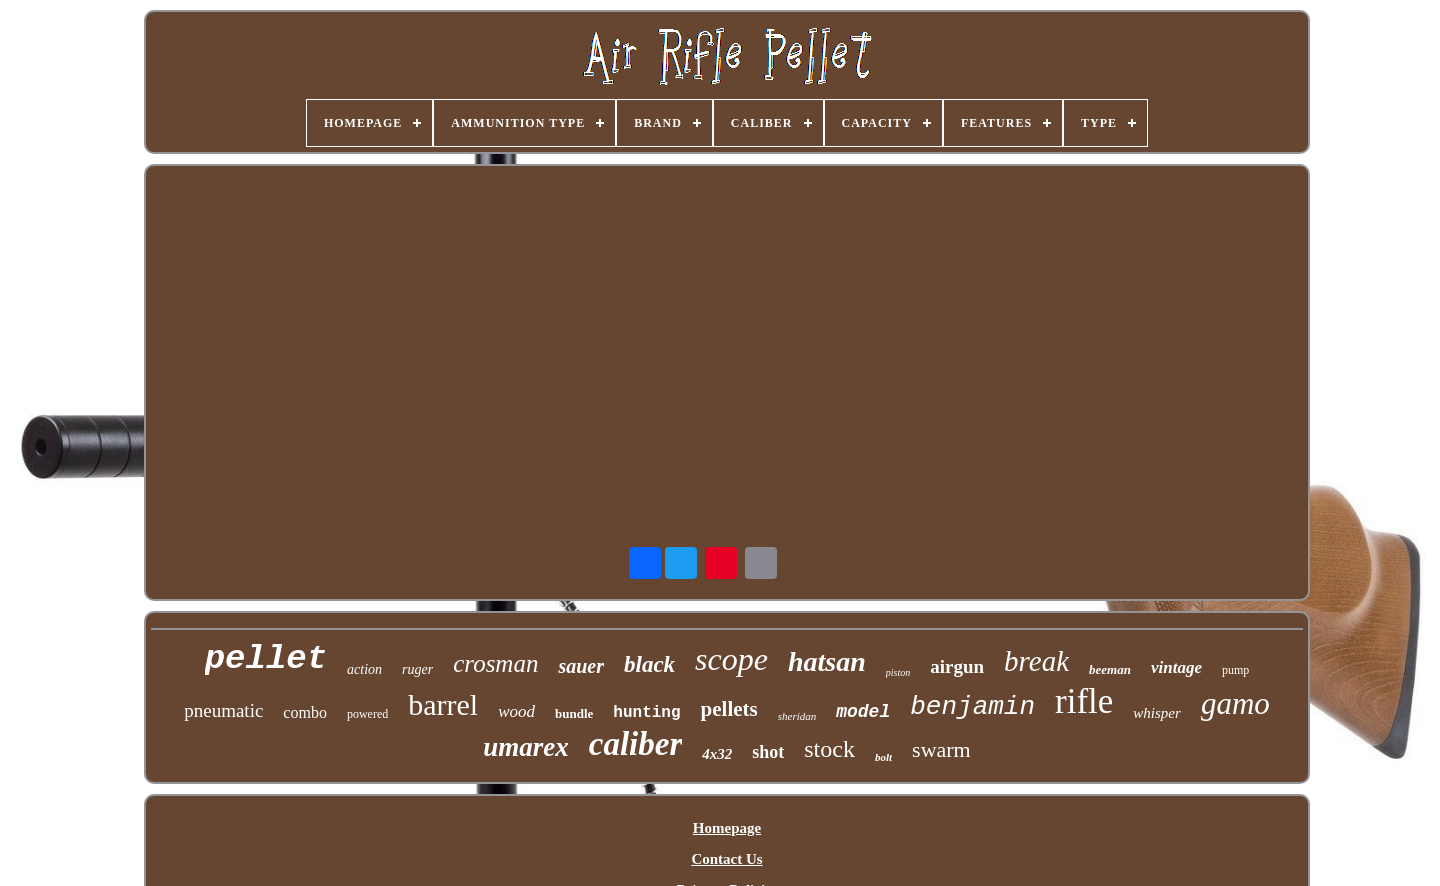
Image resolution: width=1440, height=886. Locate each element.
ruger (417, 669)
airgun (957, 666)
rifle (1084, 701)
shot (768, 752)
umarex (526, 747)
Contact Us (726, 859)
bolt (883, 757)
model (863, 712)
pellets (729, 709)
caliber (635, 744)
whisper (1157, 713)
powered (367, 714)
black (649, 664)
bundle (574, 713)
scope (731, 659)
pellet (266, 659)
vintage (1176, 667)
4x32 (717, 754)
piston (898, 672)
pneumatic (223, 710)
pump (1235, 670)
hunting (646, 713)
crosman (495, 663)
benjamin (972, 707)
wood (516, 711)
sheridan (797, 716)
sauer (581, 666)
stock (829, 749)
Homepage (727, 828)
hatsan (827, 661)
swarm (941, 749)
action (364, 669)
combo (305, 712)
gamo (1235, 703)
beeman (1110, 669)
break (1036, 661)
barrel (443, 704)
